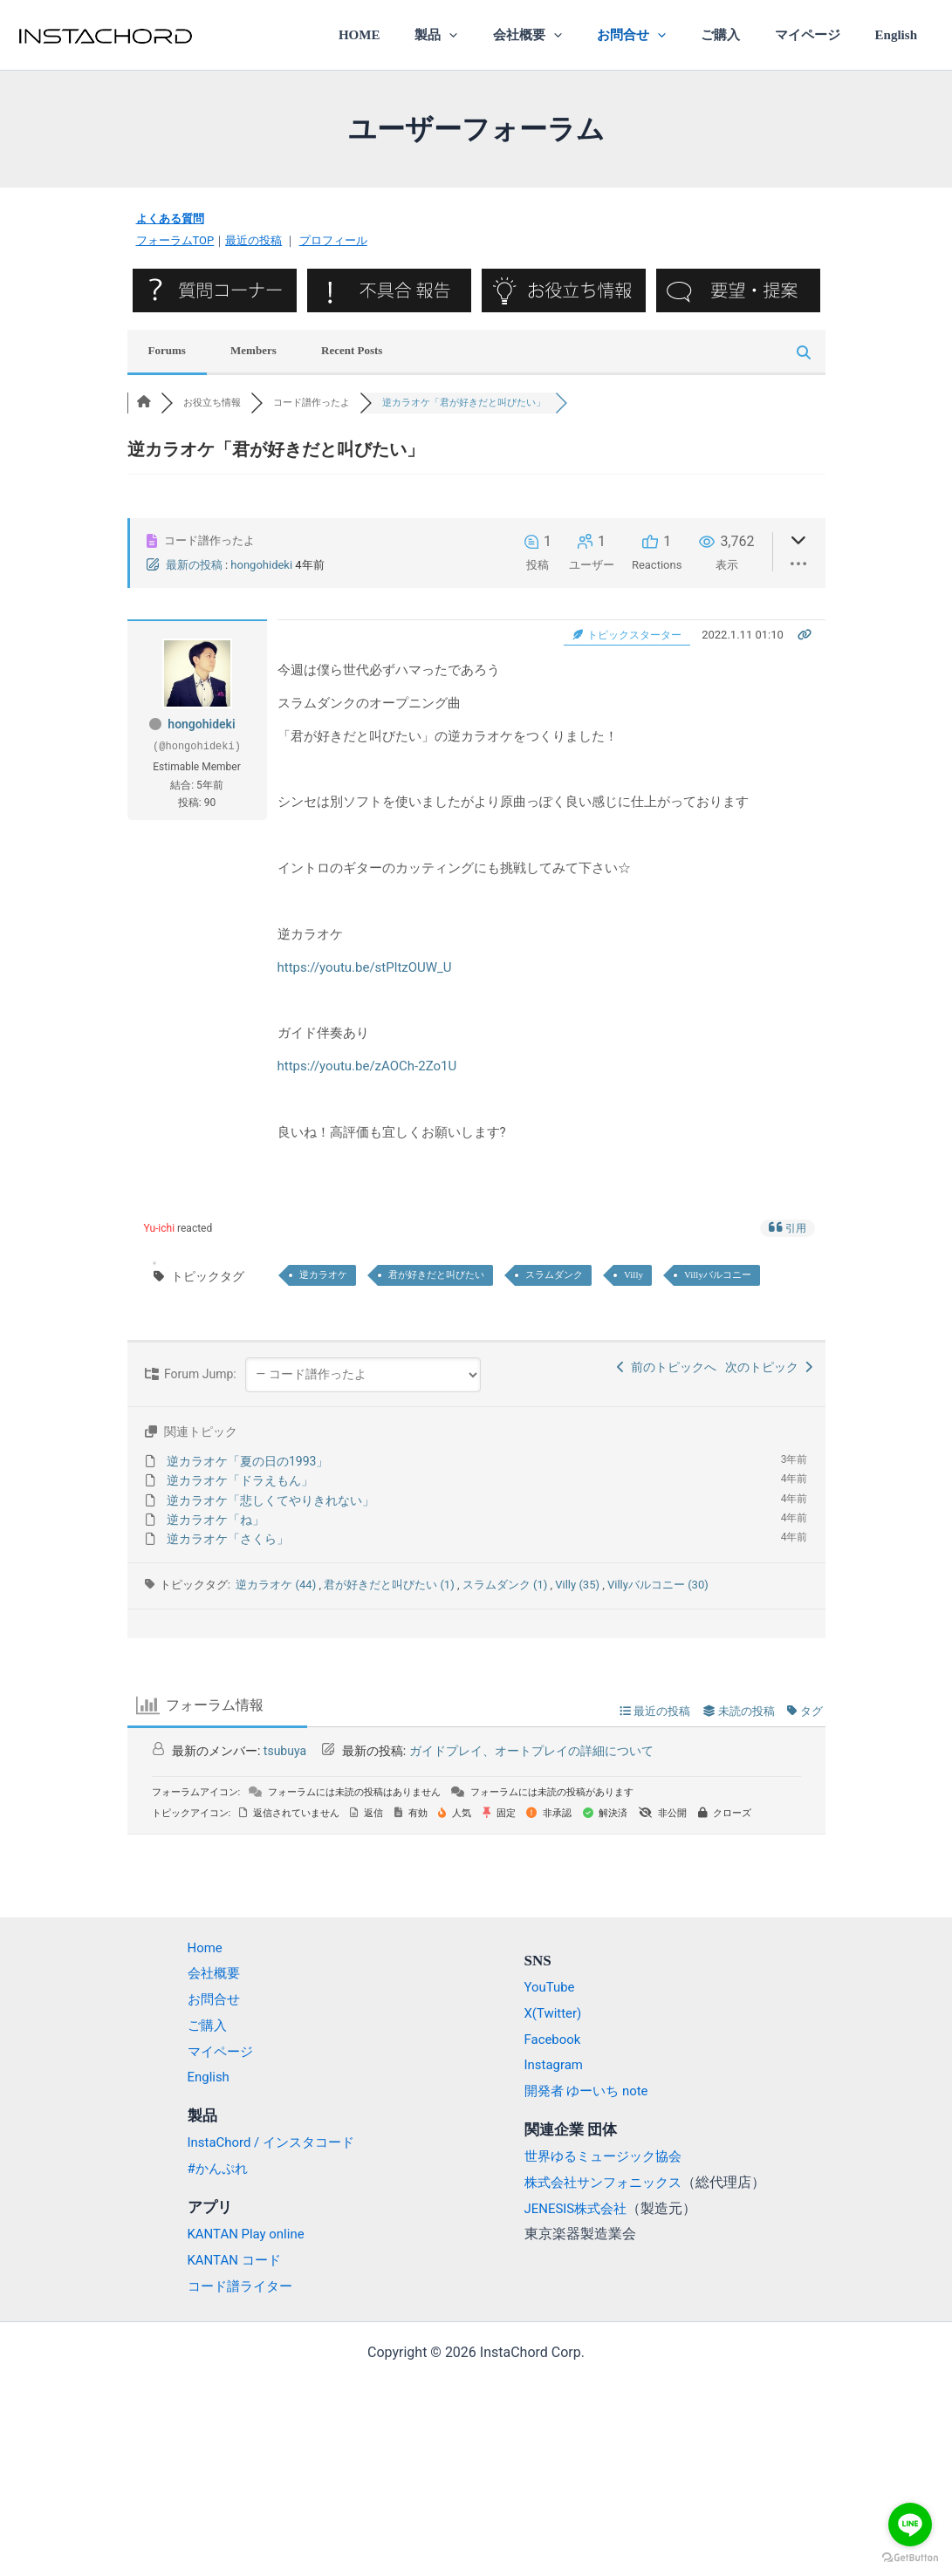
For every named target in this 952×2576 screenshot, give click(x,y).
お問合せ (661, 35)
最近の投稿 (253, 240)
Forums (167, 350)
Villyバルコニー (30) (658, 1584)
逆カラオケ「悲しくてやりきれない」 (270, 1500)
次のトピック (768, 1367)
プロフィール (333, 240)
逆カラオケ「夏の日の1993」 (247, 1461)
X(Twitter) (555, 2013)
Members (253, 350)
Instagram (555, 2064)
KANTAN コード (227, 2259)
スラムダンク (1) (506, 1584)
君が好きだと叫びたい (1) (390, 1584)
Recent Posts (351, 350)
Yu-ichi (159, 1228)
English (900, 35)
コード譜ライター (233, 2286)
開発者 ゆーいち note (590, 2090)
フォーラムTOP (175, 240)
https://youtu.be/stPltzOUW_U (364, 967)
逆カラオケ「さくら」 (228, 1539)
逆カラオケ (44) (277, 1584)
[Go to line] (910, 2524)
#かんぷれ (209, 2168)
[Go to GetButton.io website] (910, 2558)
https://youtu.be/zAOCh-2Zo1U (367, 1066)
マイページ (820, 35)
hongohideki (261, 564)
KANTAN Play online (240, 2233)
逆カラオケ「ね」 (215, 1520)
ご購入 (741, 35)
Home (196, 1947)
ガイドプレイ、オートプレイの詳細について (531, 1751)
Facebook (554, 2039)
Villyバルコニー (717, 1274)
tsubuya (285, 1751)
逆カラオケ (323, 1274)
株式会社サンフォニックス (608, 2182)
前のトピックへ (666, 1367)
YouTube (551, 1986)
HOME (415, 35)
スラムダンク (554, 1274)
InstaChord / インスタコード (266, 2142)
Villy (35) (578, 1584)
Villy (633, 1274)
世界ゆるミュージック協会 (608, 2156)
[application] (497, 35)
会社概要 (565, 35)
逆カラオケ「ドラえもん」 (240, 1480)
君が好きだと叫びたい (436, 1274)
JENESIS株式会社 (579, 2207)
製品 (483, 35)
